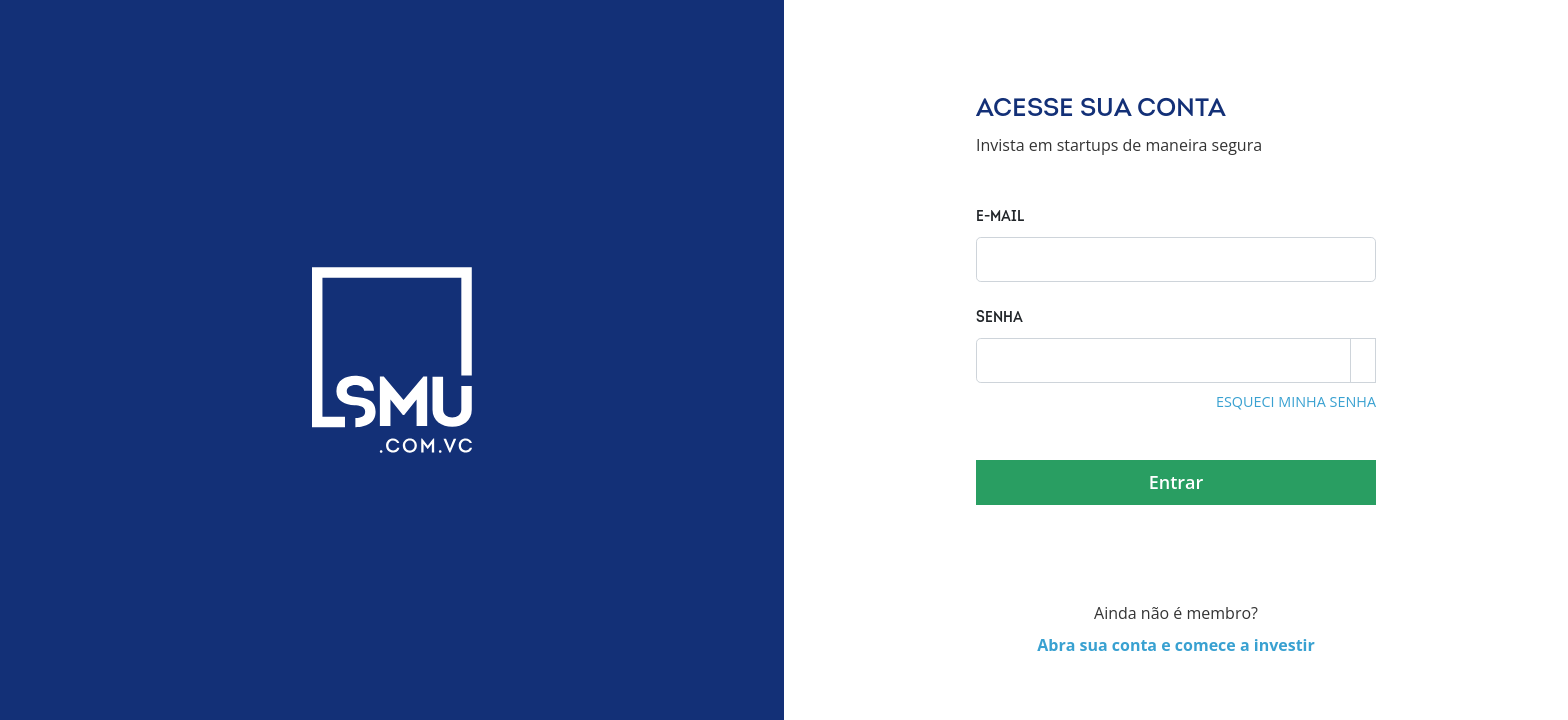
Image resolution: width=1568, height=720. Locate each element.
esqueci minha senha (1296, 401)
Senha (999, 318)
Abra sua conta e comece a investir (1176, 645)
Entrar (1176, 482)
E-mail (1000, 217)
